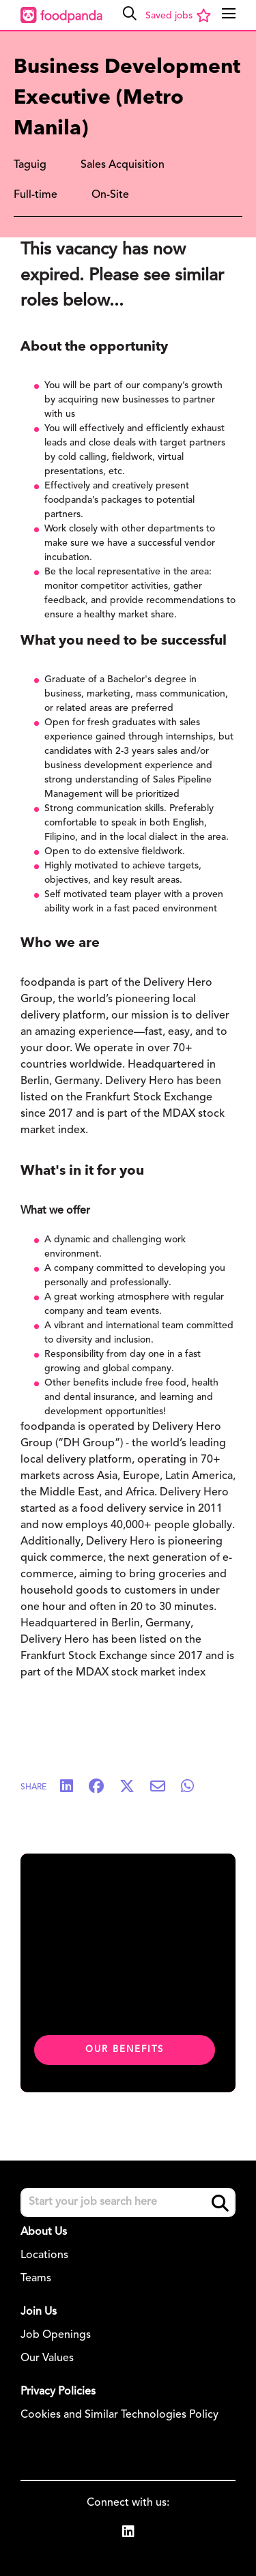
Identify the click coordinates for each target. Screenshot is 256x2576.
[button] (130, 13)
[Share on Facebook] (103, 1787)
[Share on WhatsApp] (194, 1787)
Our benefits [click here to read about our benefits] (124, 2049)
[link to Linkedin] (128, 2533)
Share (33, 1787)
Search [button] (220, 2203)
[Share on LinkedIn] (73, 1787)
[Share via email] (164, 1787)
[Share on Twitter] (133, 1787)
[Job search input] (128, 2202)
